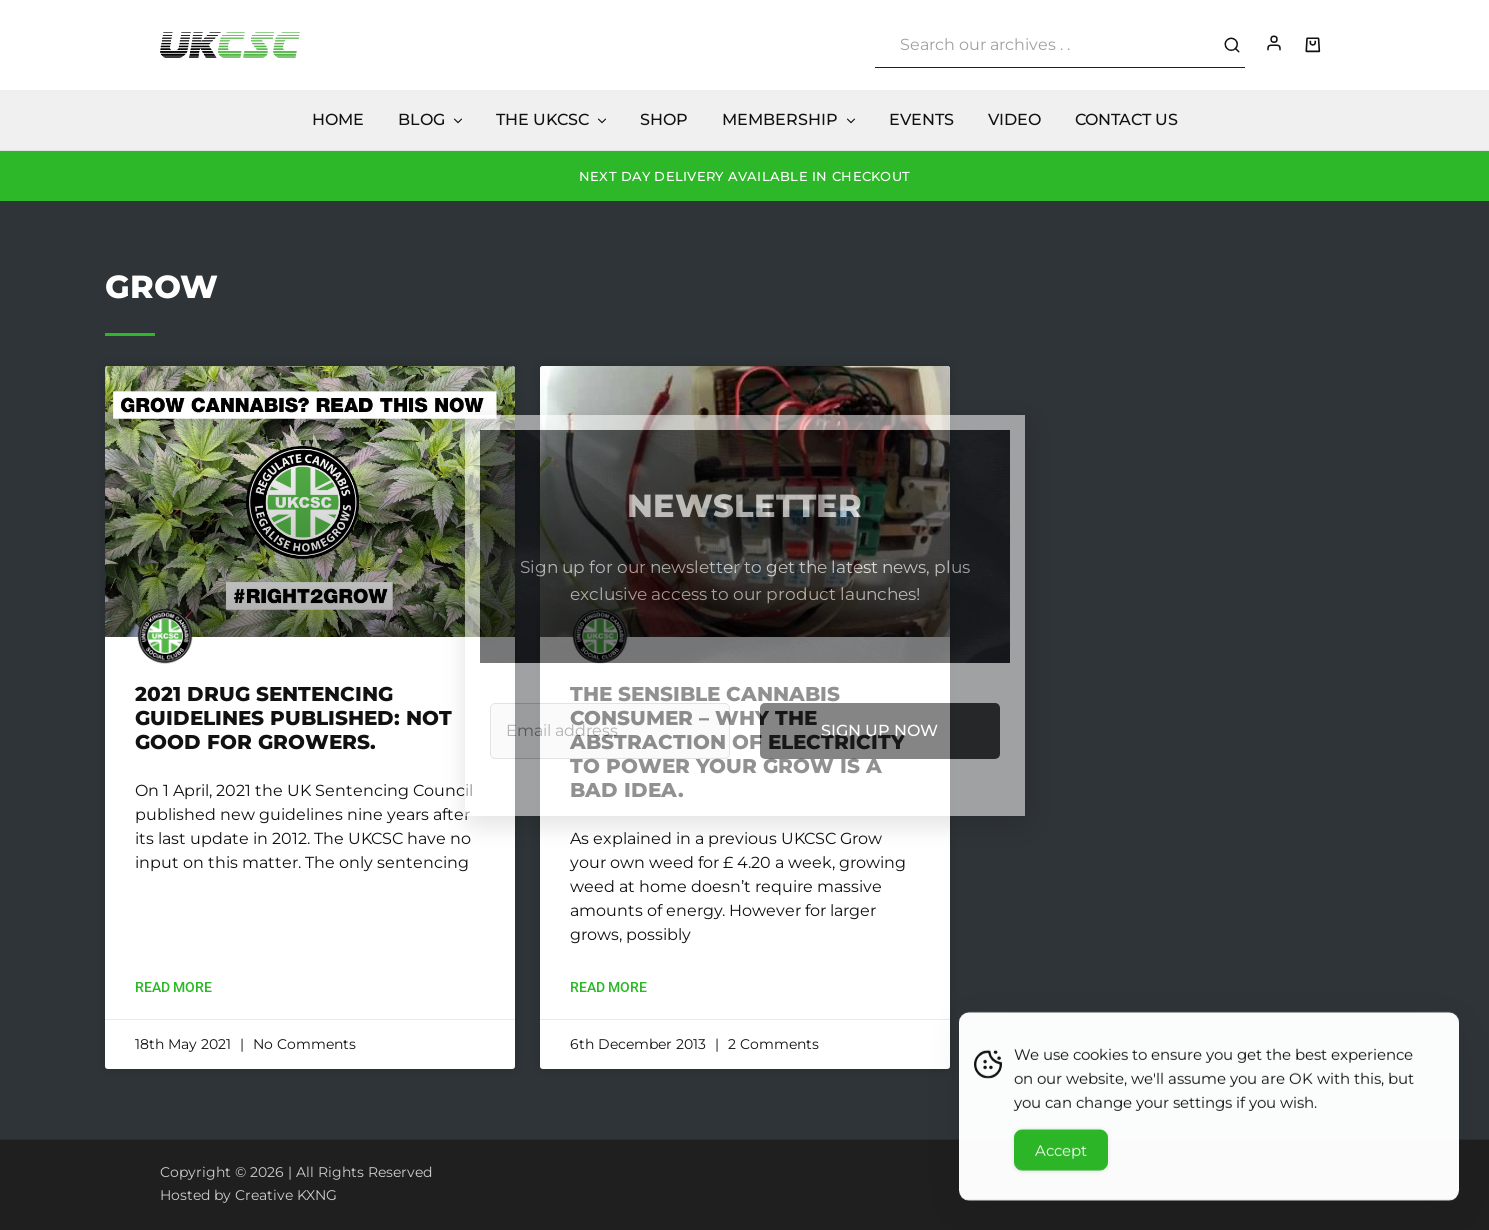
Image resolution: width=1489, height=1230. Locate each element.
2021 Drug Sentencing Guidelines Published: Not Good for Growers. (293, 718)
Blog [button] (431, 119)
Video (1014, 119)
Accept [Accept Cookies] (1061, 1155)
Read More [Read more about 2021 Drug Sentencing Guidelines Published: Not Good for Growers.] (173, 987)
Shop (664, 119)
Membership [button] (790, 119)
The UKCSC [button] (552, 119)
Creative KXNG (286, 1195)
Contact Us (1126, 119)
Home (338, 119)
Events (921, 119)
